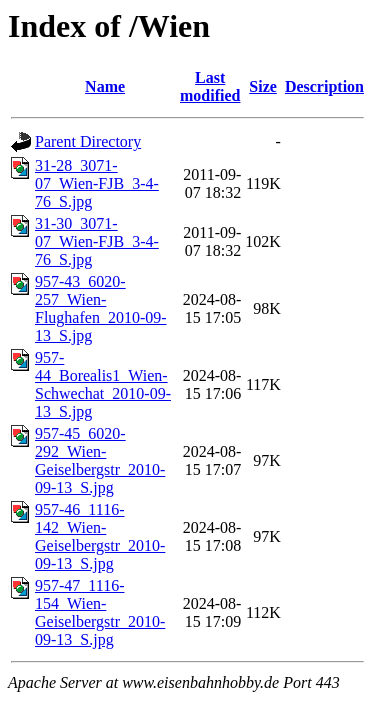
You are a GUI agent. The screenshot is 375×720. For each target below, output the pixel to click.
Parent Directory (88, 141)
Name (105, 86)
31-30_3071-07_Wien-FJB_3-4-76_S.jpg (97, 241)
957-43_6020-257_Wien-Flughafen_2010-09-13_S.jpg (101, 308)
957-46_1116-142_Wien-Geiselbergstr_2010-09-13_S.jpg (100, 536)
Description (324, 86)
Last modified (210, 86)
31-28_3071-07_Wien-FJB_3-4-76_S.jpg (97, 183)
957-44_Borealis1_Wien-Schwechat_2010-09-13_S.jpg (103, 384)
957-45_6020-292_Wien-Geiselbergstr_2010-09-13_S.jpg (100, 460)
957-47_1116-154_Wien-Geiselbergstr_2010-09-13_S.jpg (100, 612)
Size (263, 86)
